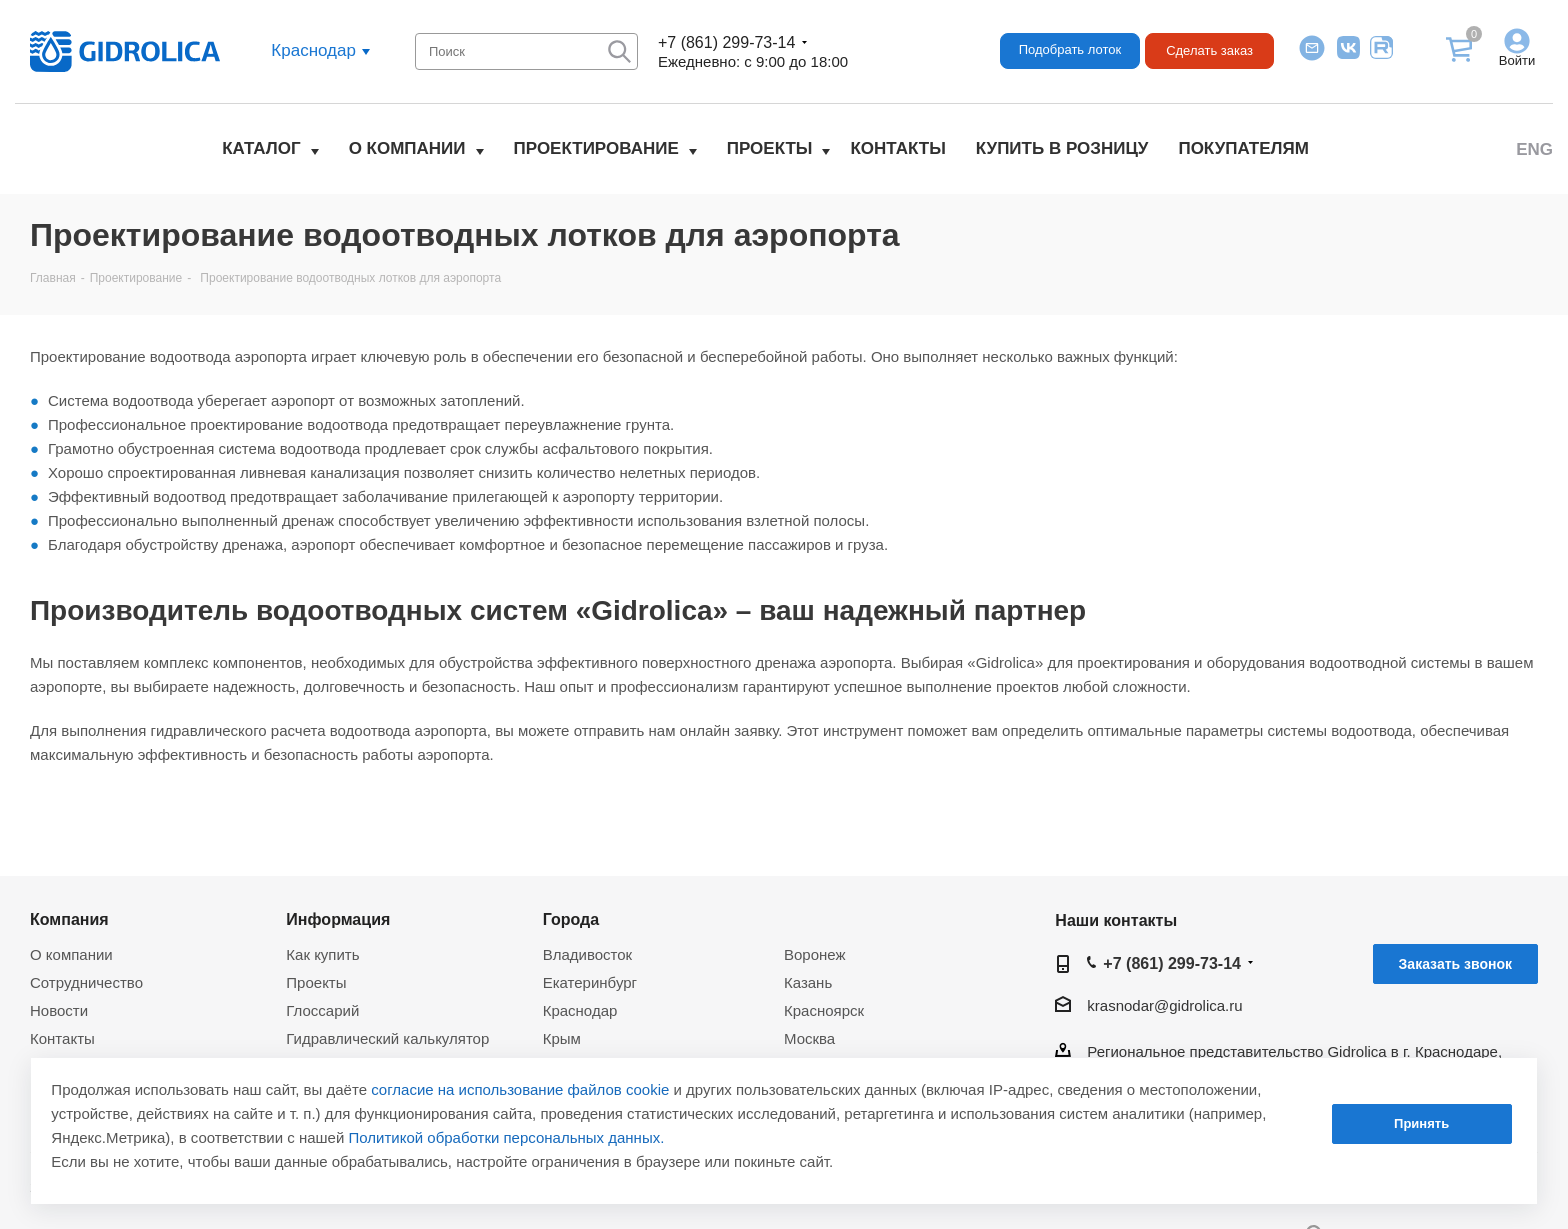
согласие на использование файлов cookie (520, 1089)
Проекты (770, 148)
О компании (407, 148)
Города (571, 919)
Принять (1421, 1123)
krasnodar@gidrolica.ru (1164, 1005)
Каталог (261, 148)
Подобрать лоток (1070, 49)
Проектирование (596, 148)
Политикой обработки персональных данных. (507, 1137)
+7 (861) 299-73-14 (726, 42)
